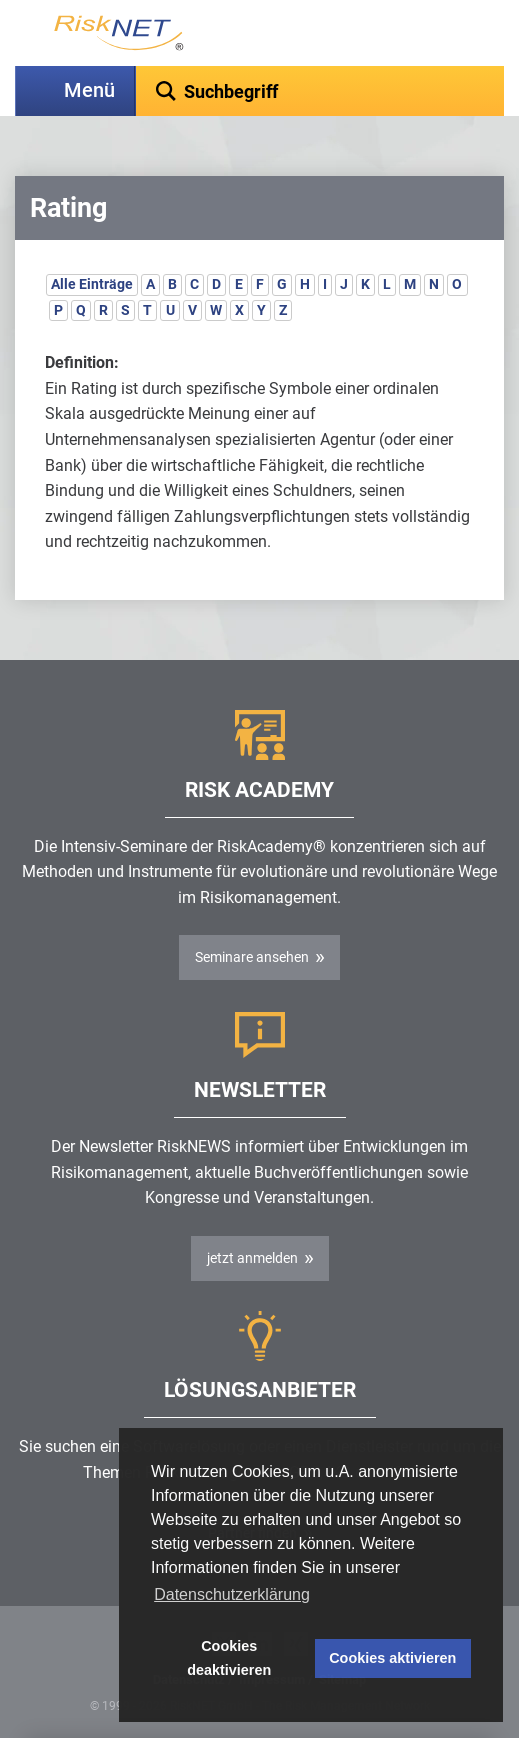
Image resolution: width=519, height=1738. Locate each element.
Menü (89, 90)
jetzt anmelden (252, 1258)
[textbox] (320, 91)
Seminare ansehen (252, 957)
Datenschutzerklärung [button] (232, 1594)
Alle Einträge (92, 284)
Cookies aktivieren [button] (392, 1658)
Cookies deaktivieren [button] (229, 1658)
